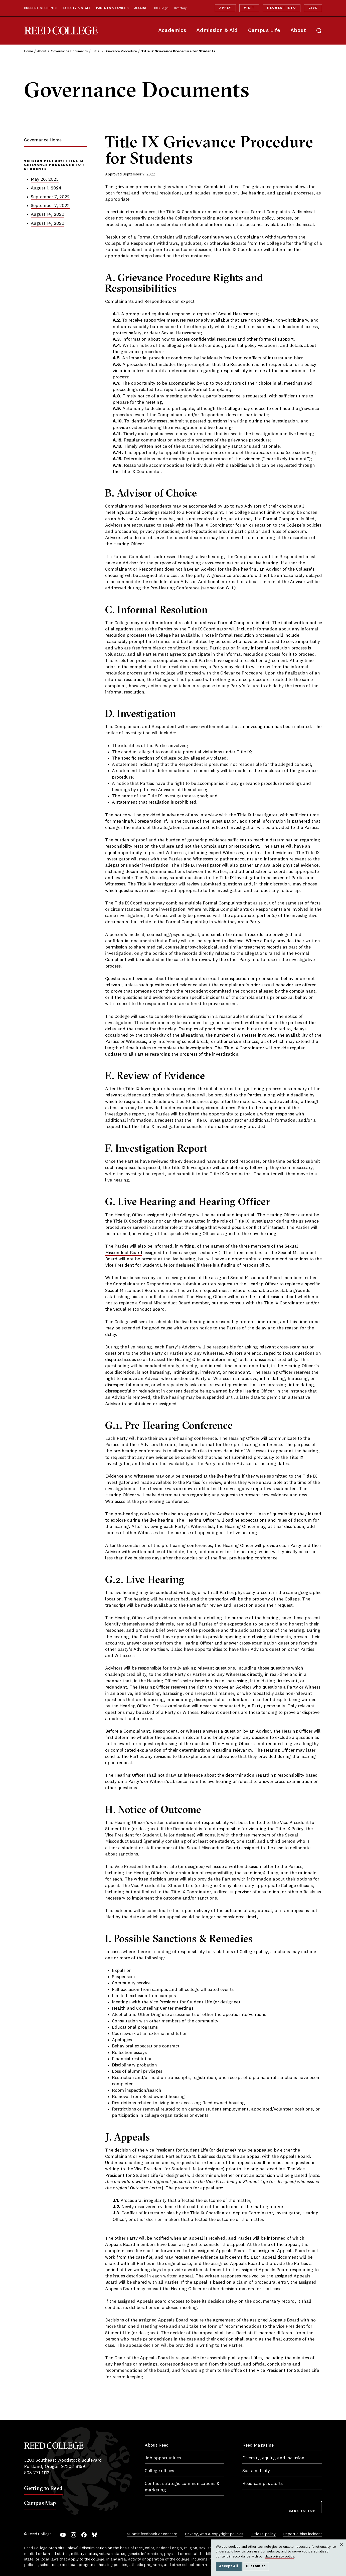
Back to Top (302, 2511)
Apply (225, 8)
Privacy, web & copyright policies (214, 2534)
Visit (249, 8)
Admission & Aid (217, 30)
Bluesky (94, 2534)
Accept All (228, 2566)
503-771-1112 (36, 2473)
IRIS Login (161, 8)
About (298, 30)
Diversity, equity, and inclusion (273, 2458)
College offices (159, 2471)
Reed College (61, 31)
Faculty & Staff (77, 8)
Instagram (73, 2534)
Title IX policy (263, 2534)
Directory (180, 8)
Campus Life (264, 30)
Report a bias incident (302, 2534)
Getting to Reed (43, 2488)
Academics (172, 30)
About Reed (157, 2445)
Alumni (140, 8)
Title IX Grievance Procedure (114, 51)
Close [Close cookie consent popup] (341, 2549)
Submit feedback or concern (152, 2534)
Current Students (40, 8)
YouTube (63, 2534)
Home (28, 51)
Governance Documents (69, 51)
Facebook (84, 2534)
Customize (256, 2566)
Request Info (281, 8)
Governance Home (43, 140)
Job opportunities (163, 2458)
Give (312, 8)
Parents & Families (112, 8)
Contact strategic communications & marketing (182, 2486)
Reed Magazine (258, 2445)
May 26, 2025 (45, 179)
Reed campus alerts (262, 2483)
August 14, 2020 (47, 214)
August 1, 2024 (46, 188)
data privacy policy (279, 2556)
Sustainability (256, 2471)
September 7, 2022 (50, 197)
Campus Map (40, 2502)
